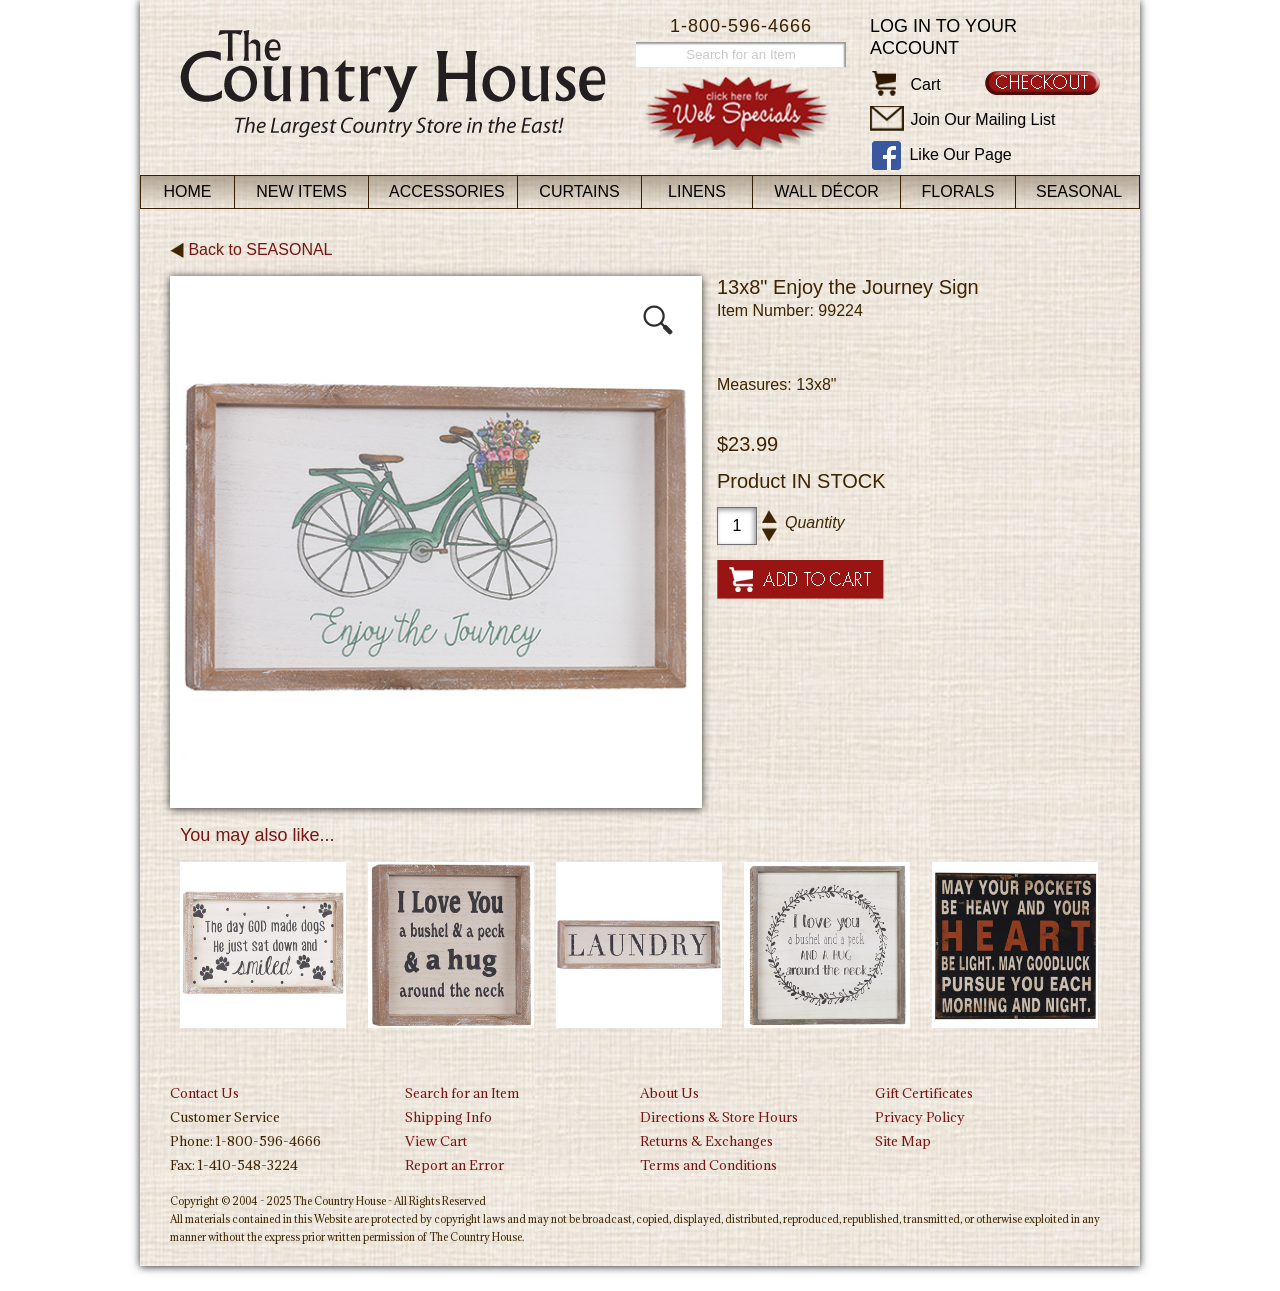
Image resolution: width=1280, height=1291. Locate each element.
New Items (301, 191)
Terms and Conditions (708, 1165)
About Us (669, 1093)
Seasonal (1079, 191)
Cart (925, 84)
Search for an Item (462, 1093)
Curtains (579, 191)
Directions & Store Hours (719, 1117)
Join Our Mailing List (982, 119)
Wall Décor (826, 191)
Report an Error (454, 1165)
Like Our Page (960, 154)
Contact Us (204, 1093)
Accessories (447, 191)
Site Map (903, 1141)
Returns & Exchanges (706, 1141)
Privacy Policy (920, 1117)
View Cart (436, 1141)
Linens (697, 191)
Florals (958, 191)
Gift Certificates (924, 1093)
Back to (251, 249)
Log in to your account (943, 37)
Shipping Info (448, 1117)
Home (188, 191)
